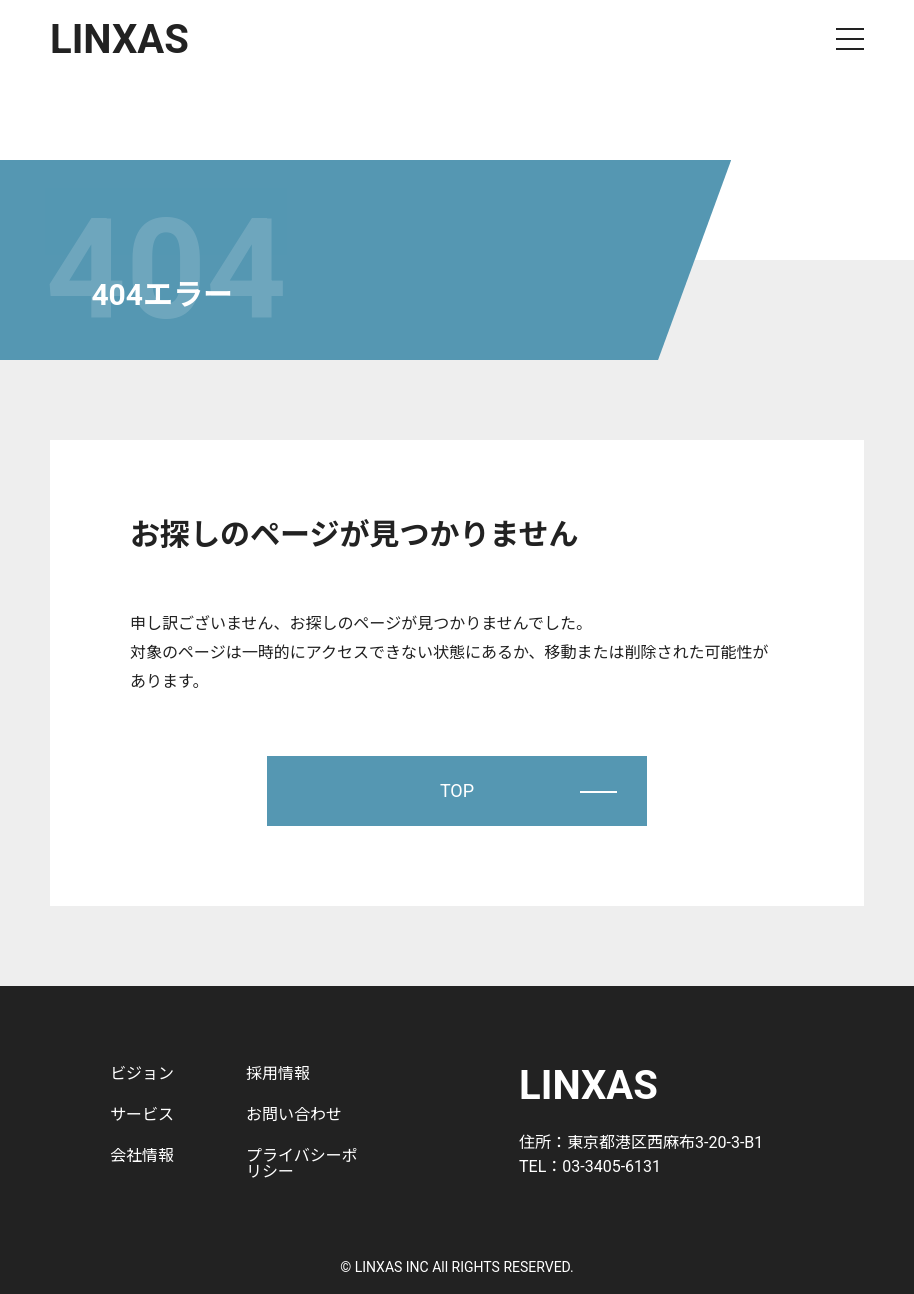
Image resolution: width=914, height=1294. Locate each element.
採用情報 (278, 1073)
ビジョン (142, 1073)
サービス (142, 1114)
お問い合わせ (294, 1114)
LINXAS (119, 39)
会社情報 (142, 1155)
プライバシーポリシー (302, 1163)
